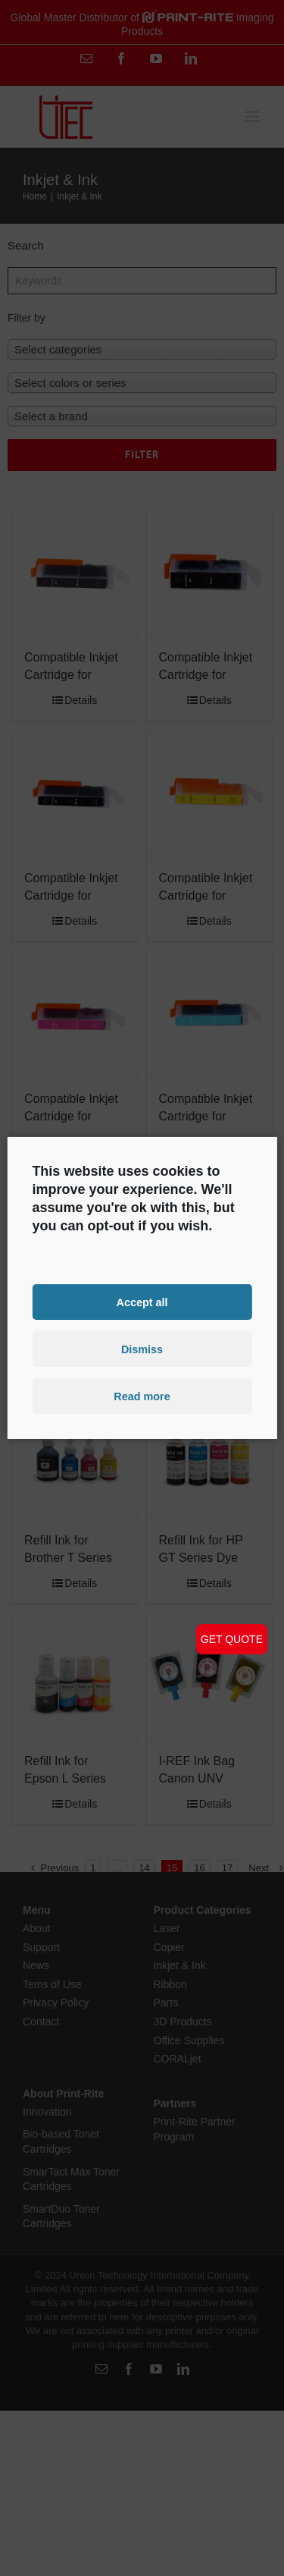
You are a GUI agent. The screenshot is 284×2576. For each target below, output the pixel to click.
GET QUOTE (232, 1639)
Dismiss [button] (142, 1349)
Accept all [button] (142, 1302)
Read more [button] (142, 1396)
